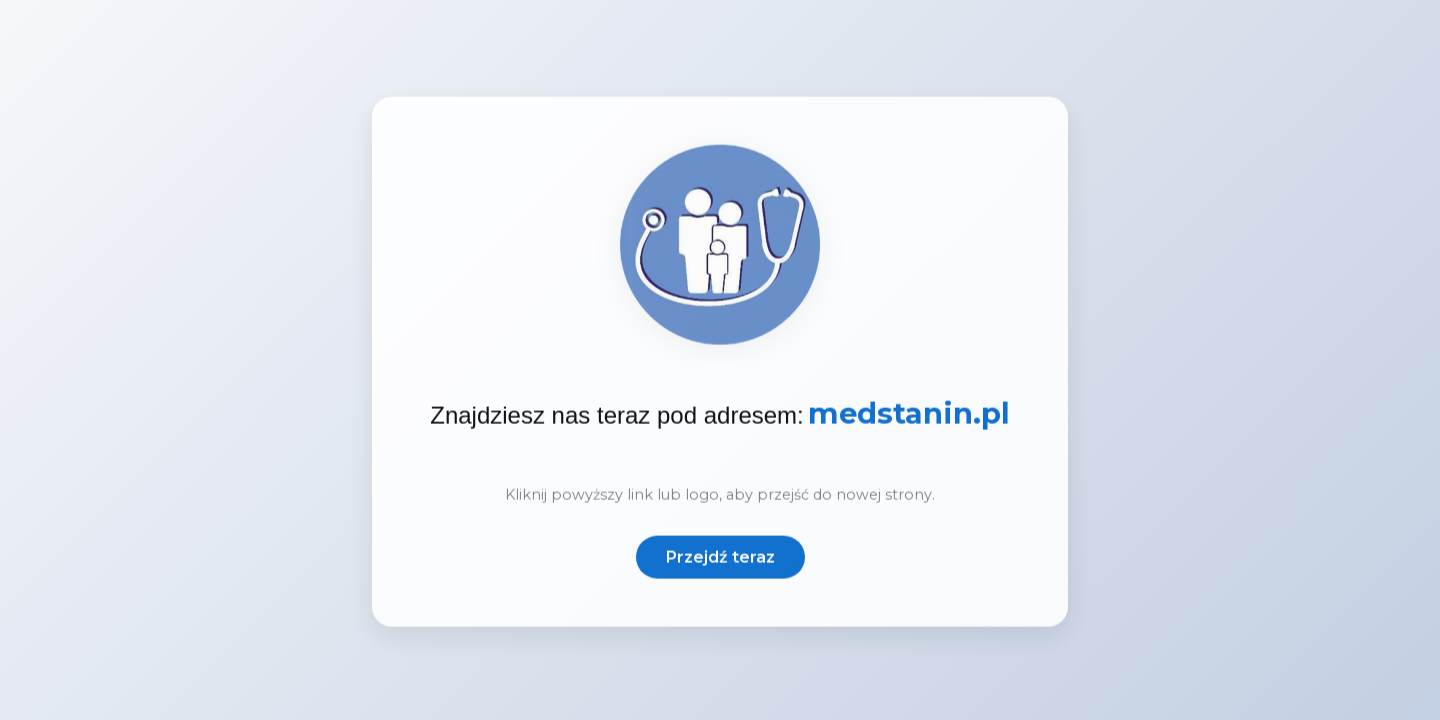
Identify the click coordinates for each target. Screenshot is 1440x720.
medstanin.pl (909, 417)
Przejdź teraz (720, 559)
